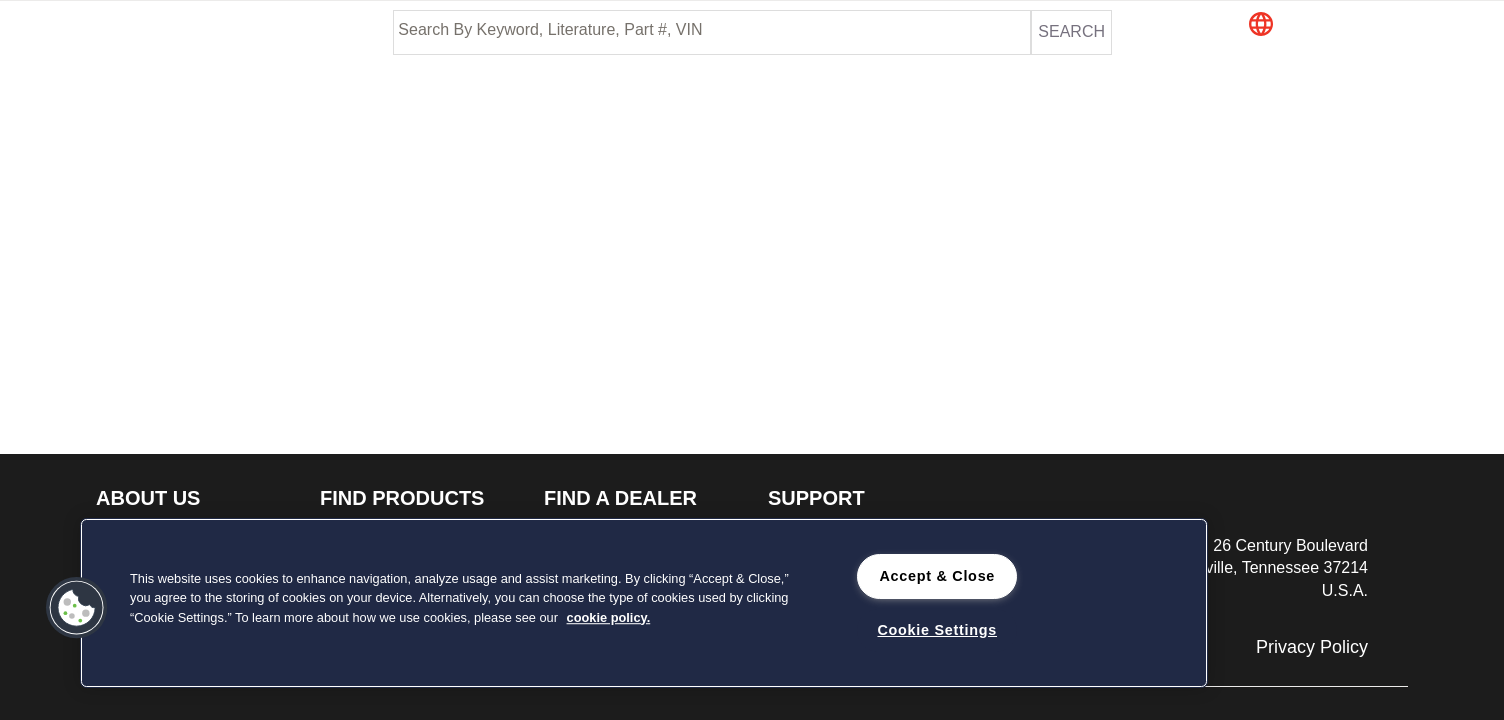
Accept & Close (937, 576)
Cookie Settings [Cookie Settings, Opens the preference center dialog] (937, 630)
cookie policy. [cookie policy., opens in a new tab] (609, 617)
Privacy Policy (1312, 647)
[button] (1345, 26)
